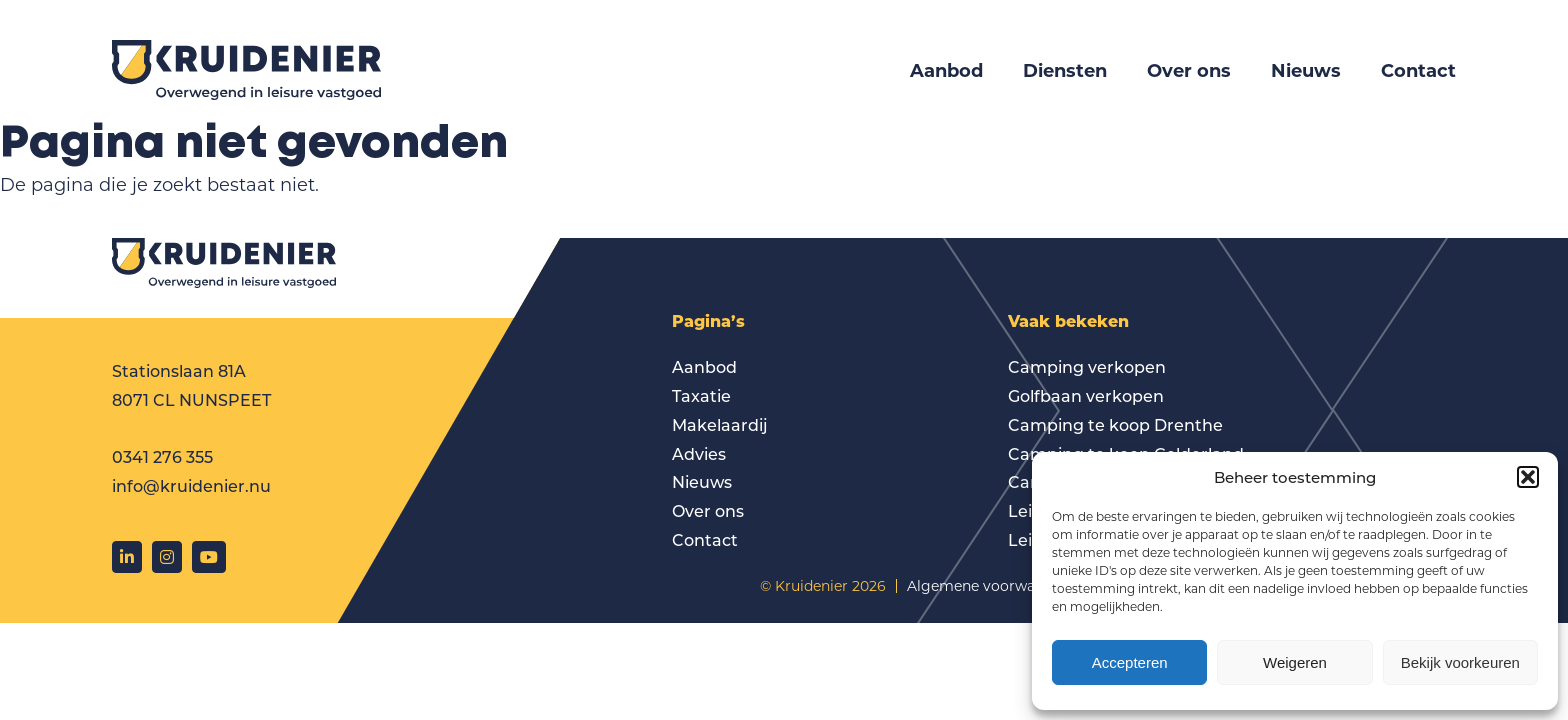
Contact (1418, 70)
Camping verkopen (1087, 366)
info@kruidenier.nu (191, 485)
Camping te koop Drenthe (1115, 424)
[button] (1528, 477)
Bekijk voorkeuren (1460, 662)
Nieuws (1306, 70)
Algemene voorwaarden (991, 585)
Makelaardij (720, 424)
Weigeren (1295, 662)
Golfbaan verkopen (1086, 395)
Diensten (1065, 70)
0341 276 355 (162, 456)
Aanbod (946, 70)
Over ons (1189, 70)
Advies (699, 453)
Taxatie (701, 395)
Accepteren (1130, 662)
